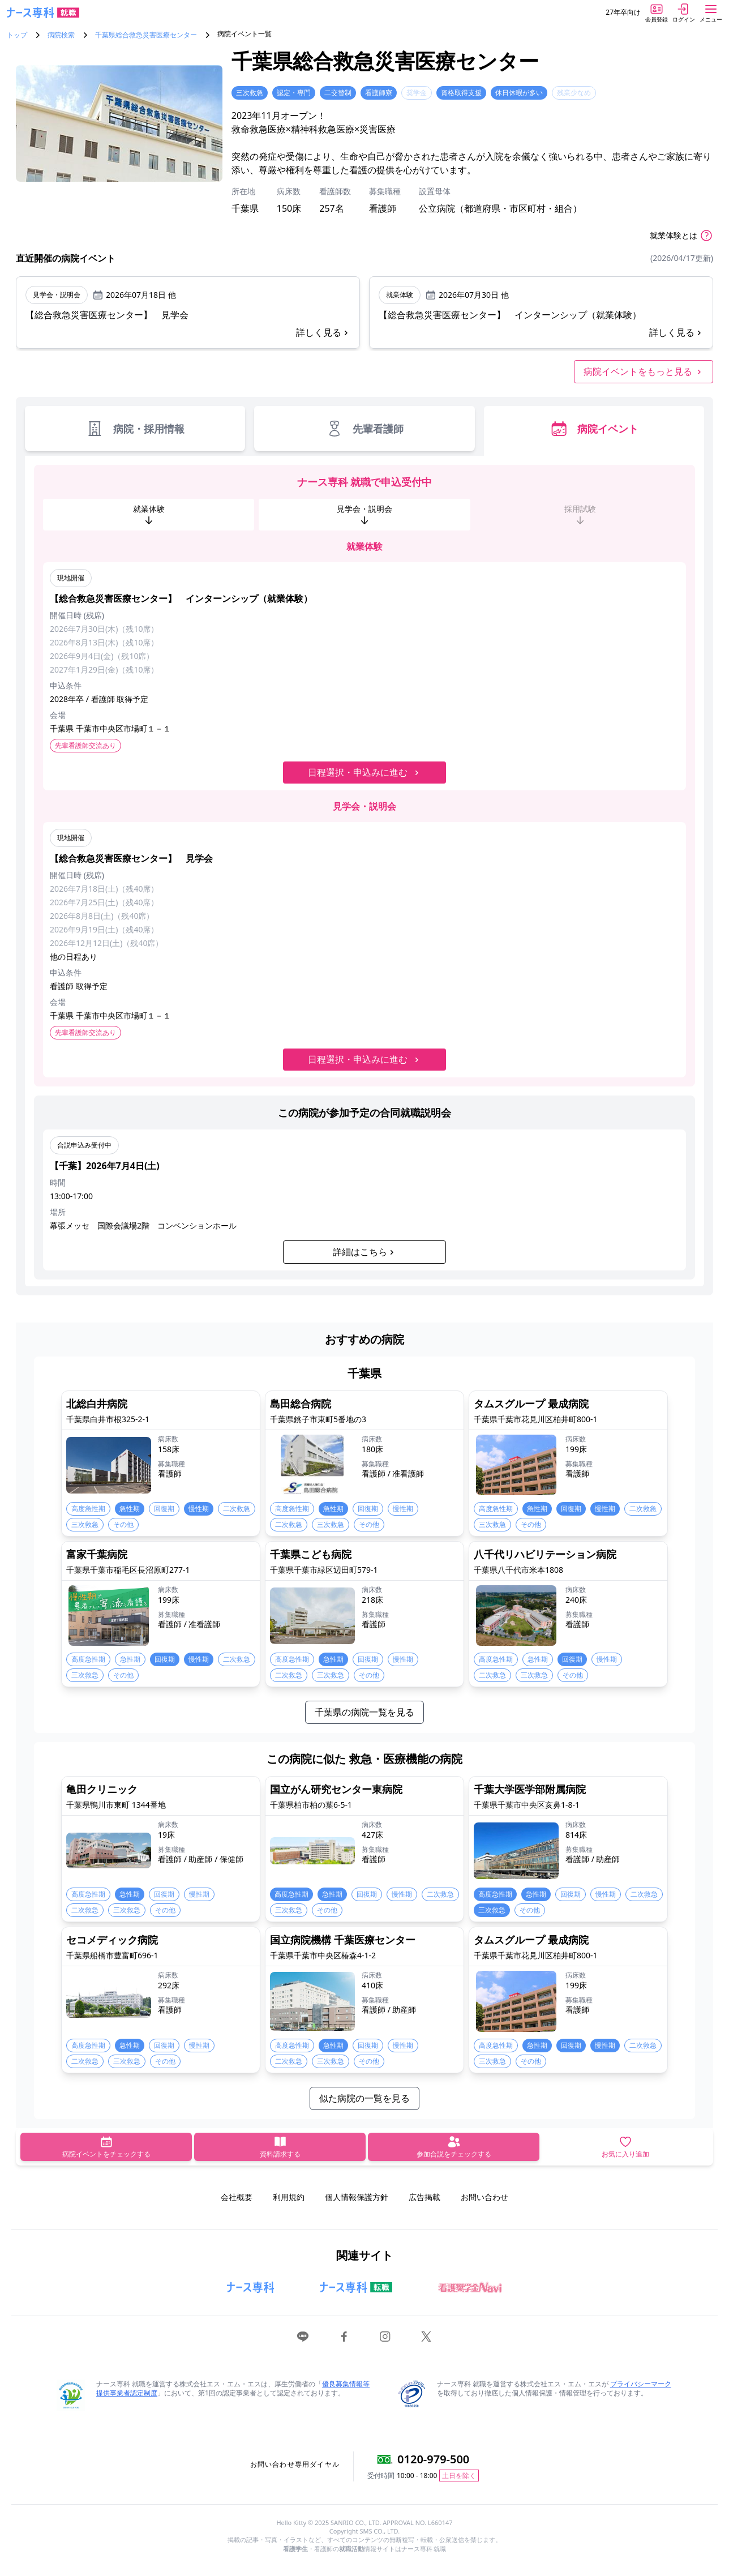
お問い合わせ (484, 2197)
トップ (17, 35)
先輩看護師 (364, 429)
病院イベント (594, 429)
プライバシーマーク (640, 2384)
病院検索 (61, 35)
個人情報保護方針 (356, 2197)
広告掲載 (424, 2197)
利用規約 (289, 2197)
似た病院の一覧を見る (364, 2098)
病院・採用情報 (135, 429)
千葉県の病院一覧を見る (364, 1712)
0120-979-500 (433, 2459)
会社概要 (236, 2197)
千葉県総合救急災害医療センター (146, 35)
